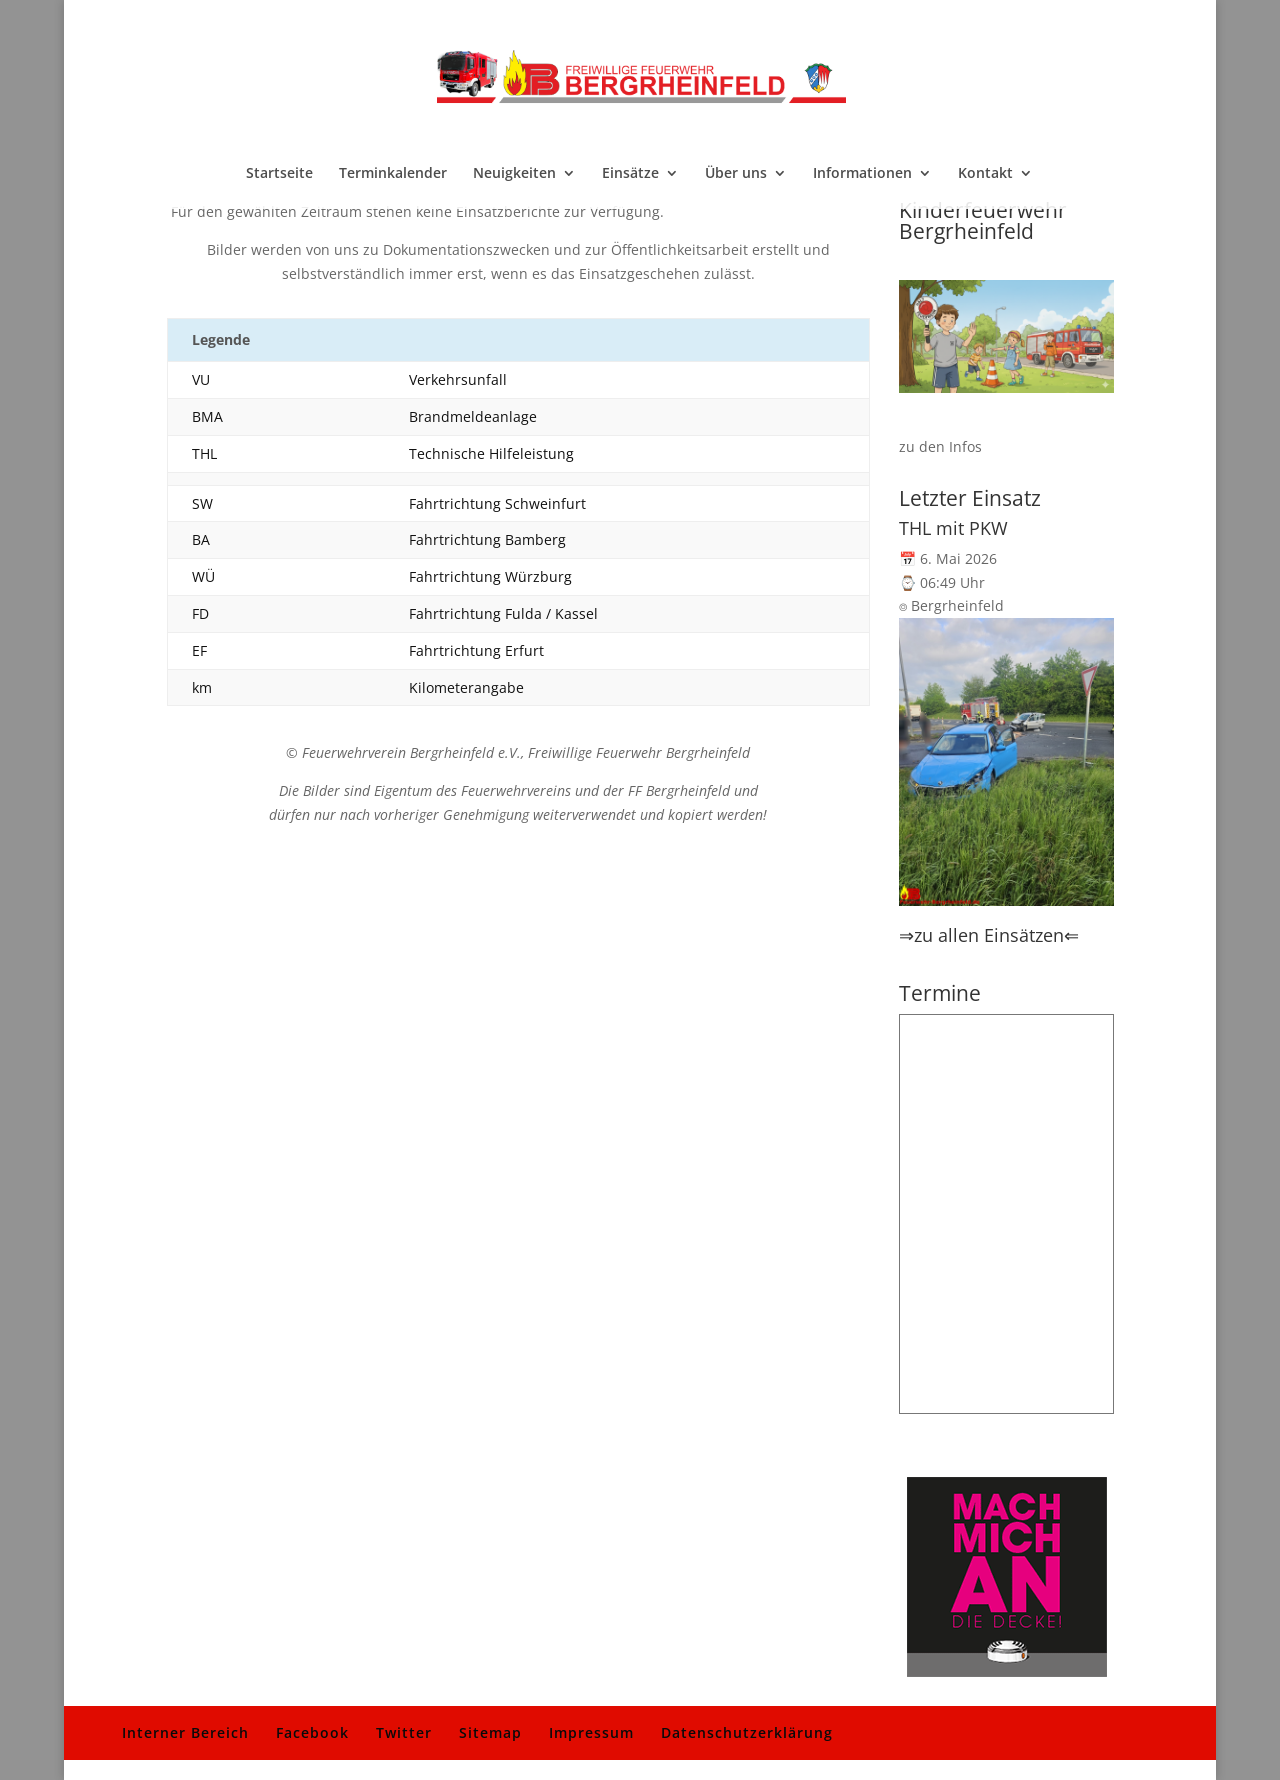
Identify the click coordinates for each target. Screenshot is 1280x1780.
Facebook (312, 1732)
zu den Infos (940, 446)
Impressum (591, 1732)
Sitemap (490, 1732)
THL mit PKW (953, 528)
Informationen (862, 174)
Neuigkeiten (514, 174)
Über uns (736, 174)
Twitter (404, 1732)
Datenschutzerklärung (747, 1732)
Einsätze (630, 174)
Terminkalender (393, 174)
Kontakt (985, 174)
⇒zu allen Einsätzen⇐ (989, 935)
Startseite (279, 174)
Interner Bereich (185, 1732)
